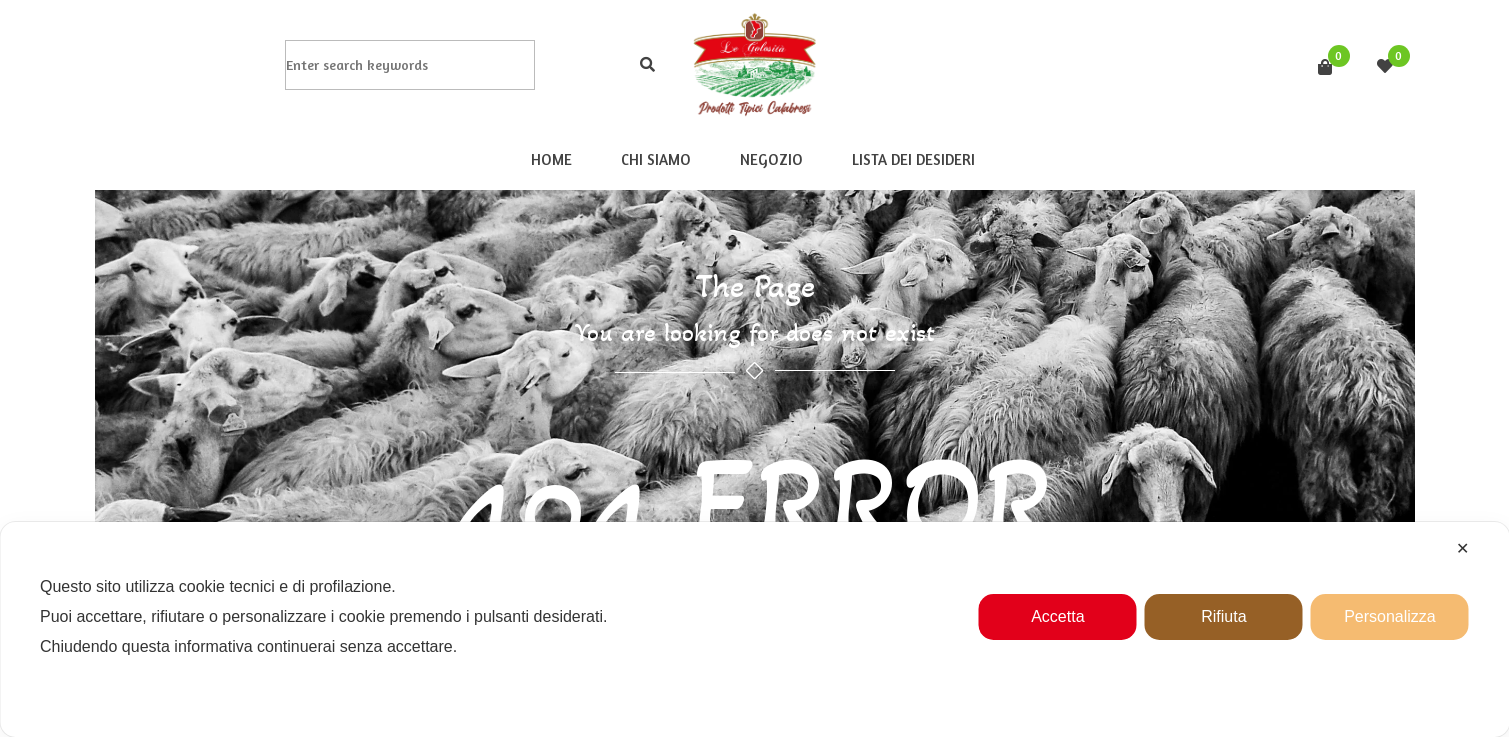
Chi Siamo (655, 159)
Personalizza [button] (1390, 616)
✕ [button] (1462, 548)
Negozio (770, 159)
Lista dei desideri (912, 159)
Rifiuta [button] (1223, 616)
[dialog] (754, 629)
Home (550, 159)
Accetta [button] (1057, 616)
